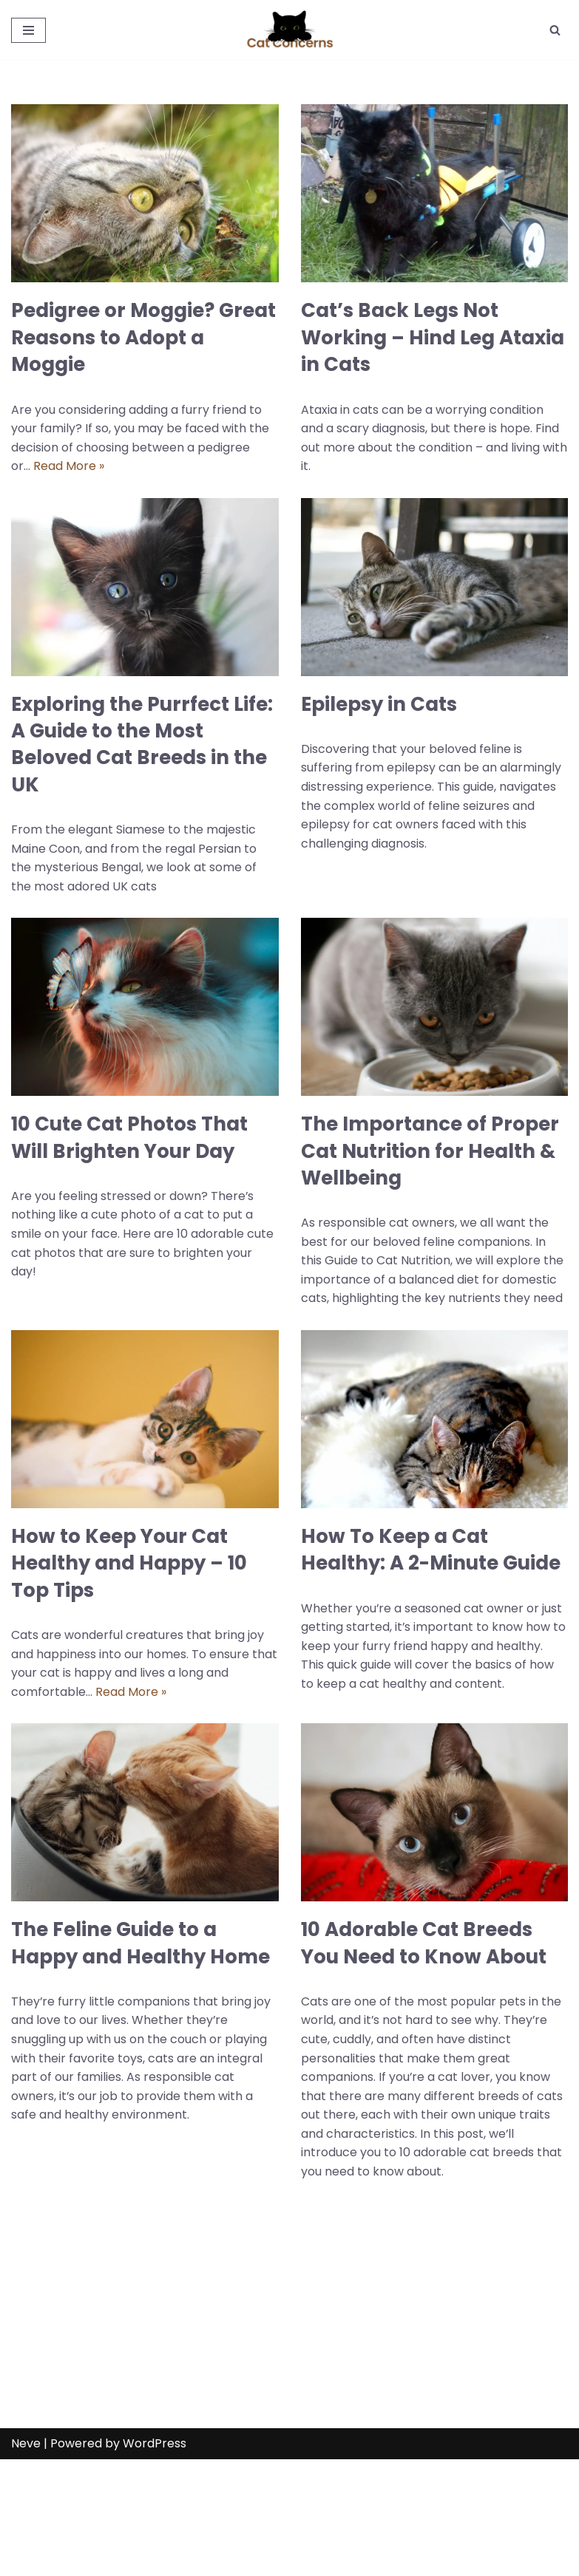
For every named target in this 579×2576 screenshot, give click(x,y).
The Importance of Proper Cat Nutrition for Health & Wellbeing (430, 1151)
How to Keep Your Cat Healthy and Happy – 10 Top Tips (129, 1564)
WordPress (154, 2560)
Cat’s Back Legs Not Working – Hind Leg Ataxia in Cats (432, 337)
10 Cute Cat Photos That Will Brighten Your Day (129, 1138)
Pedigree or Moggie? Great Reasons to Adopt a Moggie (143, 337)
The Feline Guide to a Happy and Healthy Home (140, 1944)
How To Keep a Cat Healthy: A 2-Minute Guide (431, 1550)
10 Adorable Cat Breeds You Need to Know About (423, 1944)
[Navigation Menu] (28, 30)
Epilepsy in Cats (379, 704)
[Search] (555, 29)
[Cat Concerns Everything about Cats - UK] (290, 30)
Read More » (68, 465)
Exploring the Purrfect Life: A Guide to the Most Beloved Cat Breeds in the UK (142, 744)
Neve (26, 2560)
